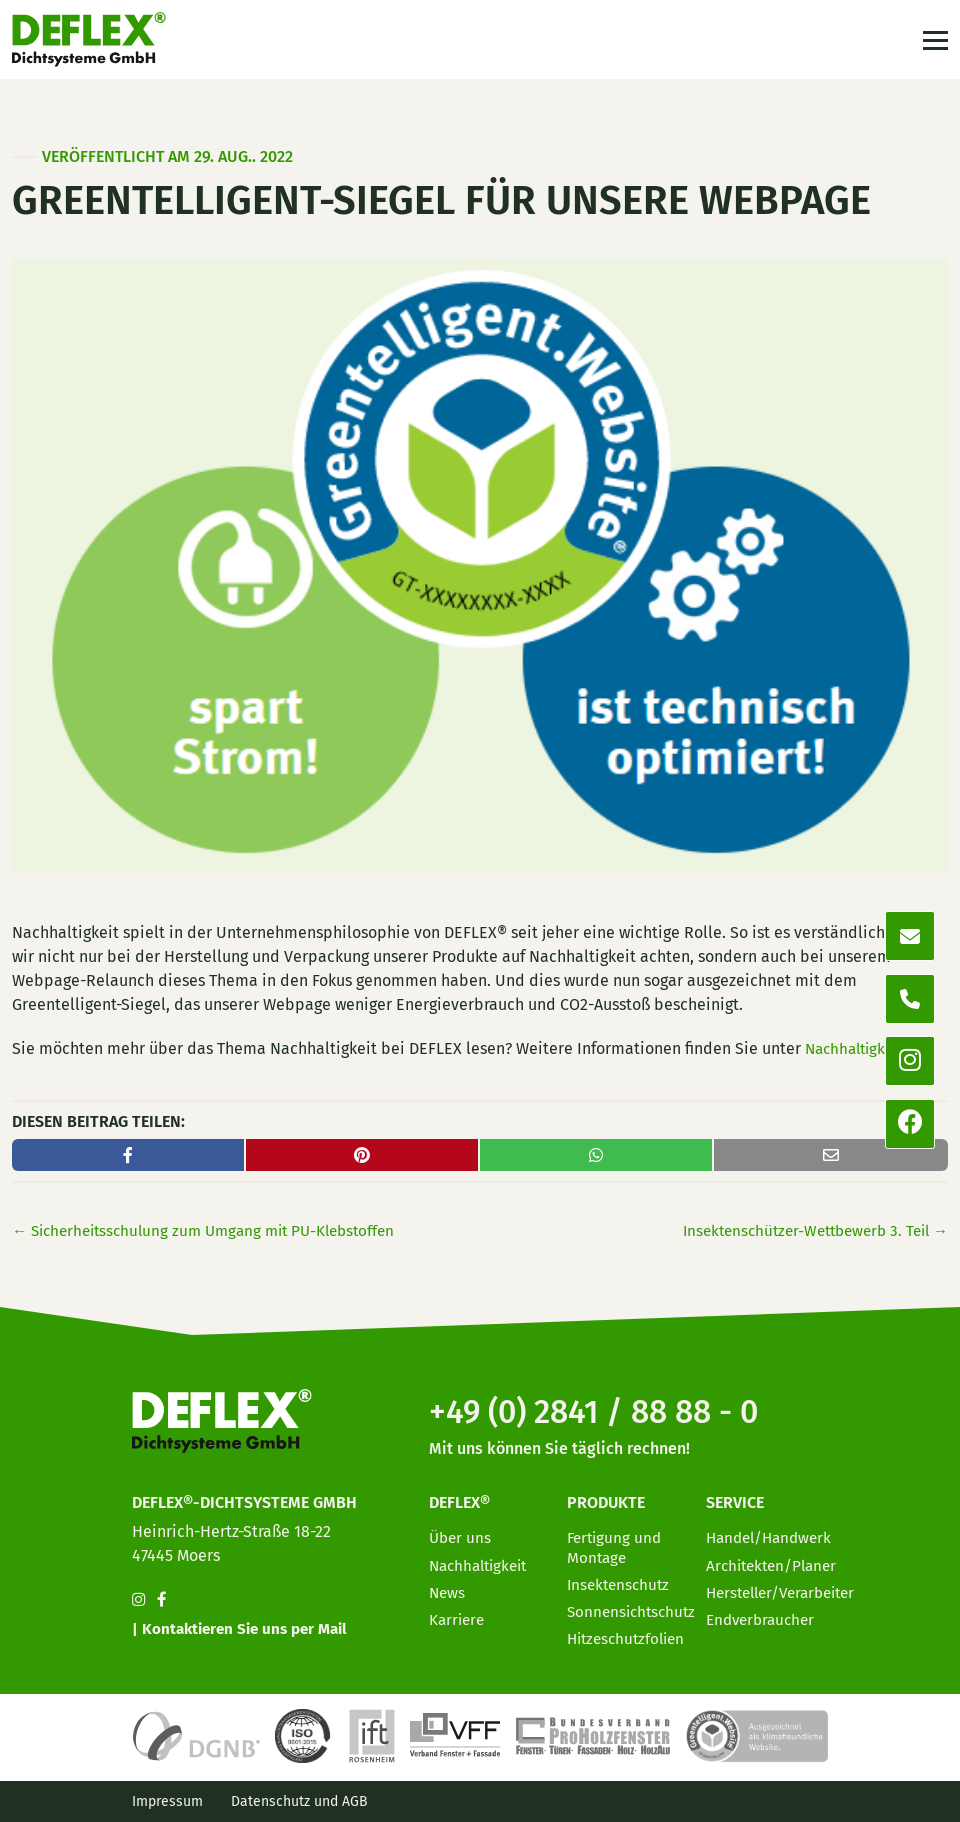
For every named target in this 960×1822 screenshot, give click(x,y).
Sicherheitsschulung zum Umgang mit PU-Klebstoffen (214, 1230)
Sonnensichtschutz (634, 1606)
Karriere (458, 1614)
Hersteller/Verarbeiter (787, 1587)
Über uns (461, 1532)
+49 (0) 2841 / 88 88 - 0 (610, 1406)
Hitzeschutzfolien (630, 1633)
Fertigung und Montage (616, 1542)
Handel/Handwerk (773, 1532)
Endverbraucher (764, 1614)
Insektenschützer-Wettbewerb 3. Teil (806, 1230)
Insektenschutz (621, 1579)
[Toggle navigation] (933, 42)
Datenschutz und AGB (299, 1801)
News (448, 1587)
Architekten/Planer (775, 1559)
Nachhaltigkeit (858, 1048)
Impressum (167, 1801)
